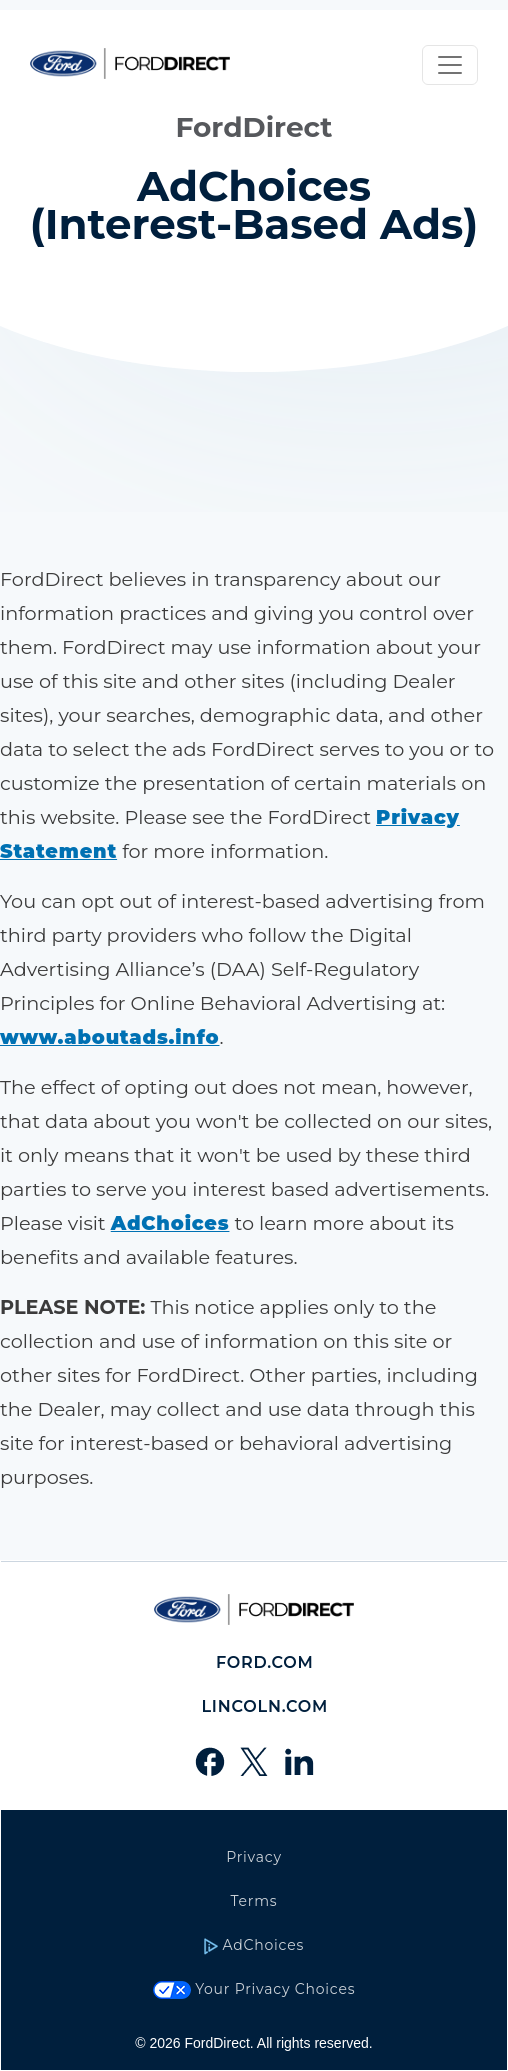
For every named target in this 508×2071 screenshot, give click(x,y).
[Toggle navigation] (450, 65)
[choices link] (109, 1037)
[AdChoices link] (170, 1223)
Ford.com (265, 1662)
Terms (254, 1901)
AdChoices (254, 1945)
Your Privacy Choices (254, 1989)
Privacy (254, 1857)
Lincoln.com (264, 1706)
